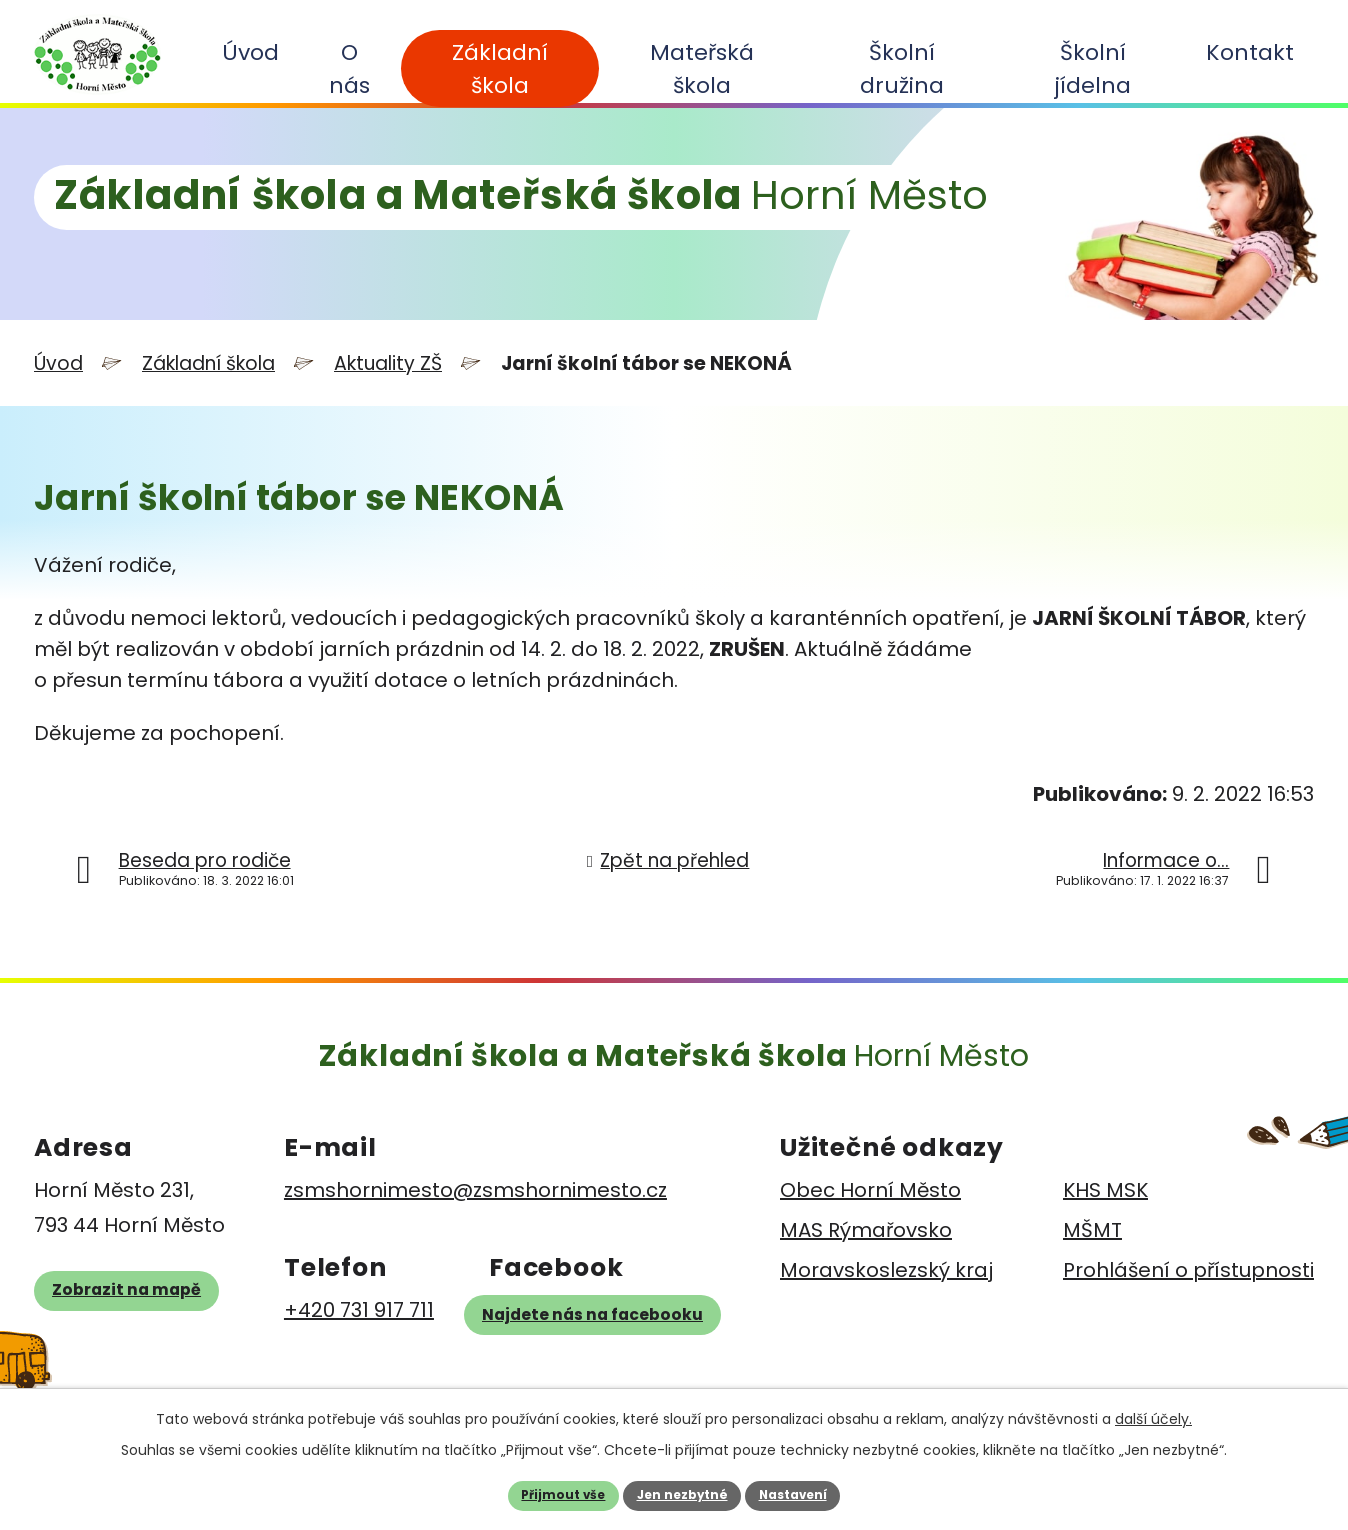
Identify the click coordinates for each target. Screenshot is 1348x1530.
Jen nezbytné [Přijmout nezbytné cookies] (681, 1492)
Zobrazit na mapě (150, 1313)
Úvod (250, 52)
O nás (349, 69)
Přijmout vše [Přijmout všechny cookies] (542, 1492)
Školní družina (902, 69)
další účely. (1153, 1413)
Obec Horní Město (870, 1188)
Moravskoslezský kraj (886, 1268)
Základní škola (500, 69)
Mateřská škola (702, 69)
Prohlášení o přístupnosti (1188, 1268)
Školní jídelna (1092, 69)
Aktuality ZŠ (388, 361)
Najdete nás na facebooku (614, 1327)
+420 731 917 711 (348, 1308)
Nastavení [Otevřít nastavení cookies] (813, 1492)
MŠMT (1092, 1228)
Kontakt (1250, 52)
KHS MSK (1105, 1188)
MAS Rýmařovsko (866, 1228)
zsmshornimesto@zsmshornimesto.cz (464, 1188)
